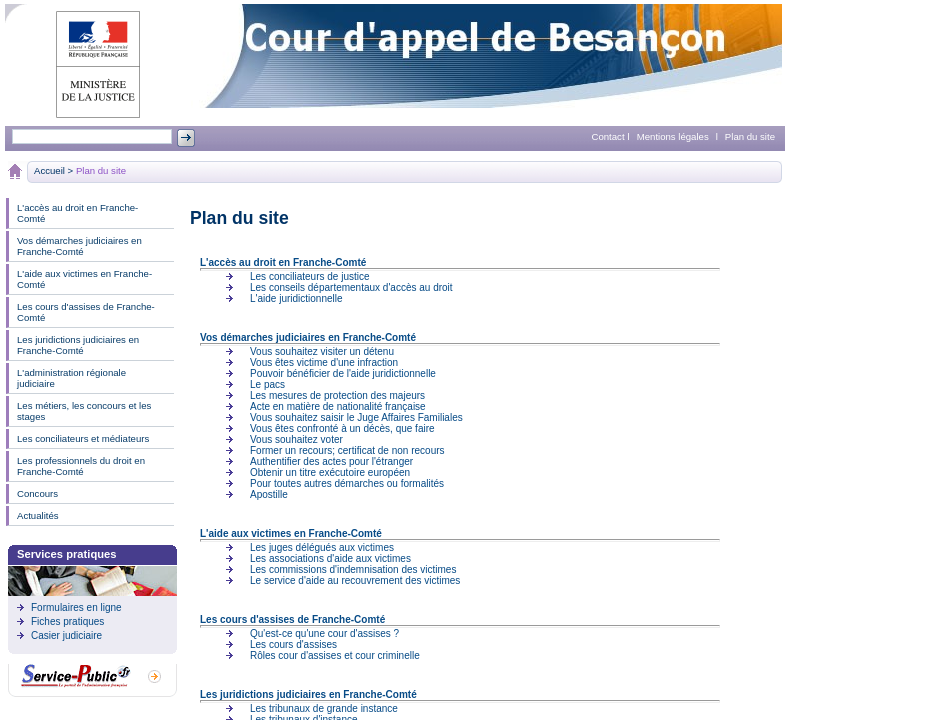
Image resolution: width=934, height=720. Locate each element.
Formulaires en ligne (76, 607)
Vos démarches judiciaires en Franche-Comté (79, 246)
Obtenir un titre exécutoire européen (330, 472)
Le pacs (267, 384)
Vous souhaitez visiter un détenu (322, 351)
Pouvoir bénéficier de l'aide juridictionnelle (343, 373)
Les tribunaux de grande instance (324, 708)
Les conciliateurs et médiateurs (83, 438)
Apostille (269, 494)
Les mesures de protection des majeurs (337, 395)
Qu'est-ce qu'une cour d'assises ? (324, 633)
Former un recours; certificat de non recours (347, 450)
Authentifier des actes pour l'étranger (331, 461)
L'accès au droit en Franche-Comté (77, 213)
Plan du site (750, 136)
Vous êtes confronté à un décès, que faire (342, 428)
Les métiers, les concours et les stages (84, 411)
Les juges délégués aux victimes (322, 547)
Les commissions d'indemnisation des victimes (353, 569)
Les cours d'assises (293, 644)
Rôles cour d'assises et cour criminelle (335, 655)
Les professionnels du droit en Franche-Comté (81, 466)
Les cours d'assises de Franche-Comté (86, 312)
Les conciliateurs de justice (310, 276)
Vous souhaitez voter (296, 439)
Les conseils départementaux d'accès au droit (351, 287)
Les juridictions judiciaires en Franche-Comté (78, 345)
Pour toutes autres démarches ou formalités (347, 483)
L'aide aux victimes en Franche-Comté (84, 279)
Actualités (38, 515)
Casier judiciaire (66, 635)
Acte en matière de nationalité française (338, 406)
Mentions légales (673, 136)
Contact (608, 136)
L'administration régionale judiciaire (71, 378)
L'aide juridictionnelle (296, 298)
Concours (37, 493)
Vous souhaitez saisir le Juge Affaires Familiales (356, 417)
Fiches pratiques (67, 621)
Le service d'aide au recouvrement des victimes (355, 580)
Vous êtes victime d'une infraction (324, 362)
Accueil (49, 170)
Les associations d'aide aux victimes (330, 558)
